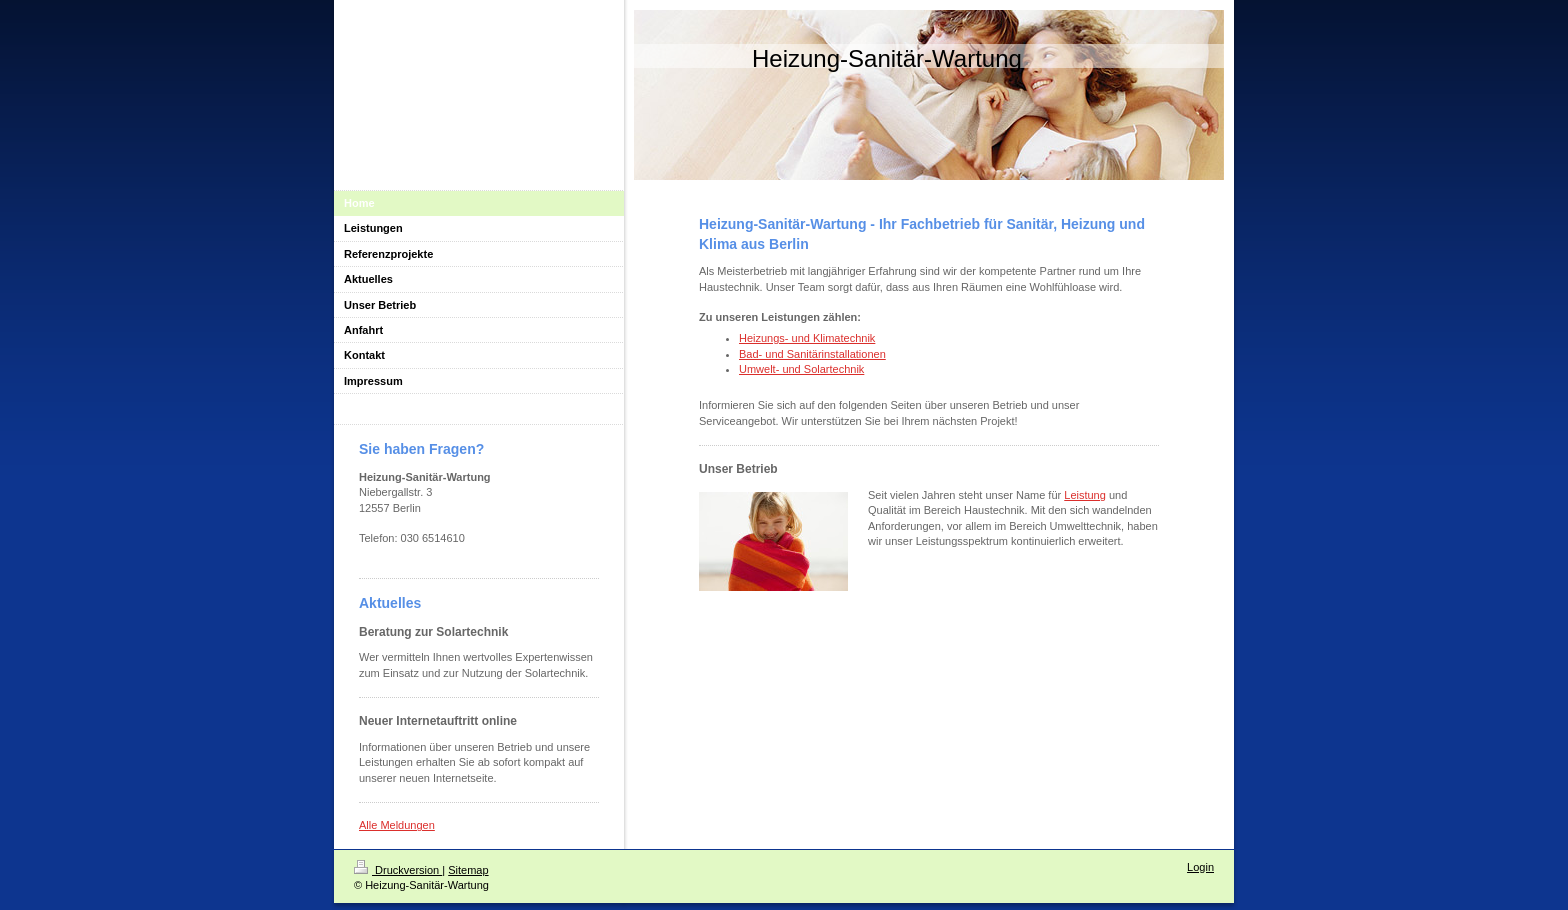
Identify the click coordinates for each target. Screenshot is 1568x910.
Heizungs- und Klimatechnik (807, 338)
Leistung (1085, 495)
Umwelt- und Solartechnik (801, 369)
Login (1200, 867)
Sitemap (468, 870)
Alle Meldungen (397, 825)
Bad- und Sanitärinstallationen (812, 354)
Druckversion (398, 870)
